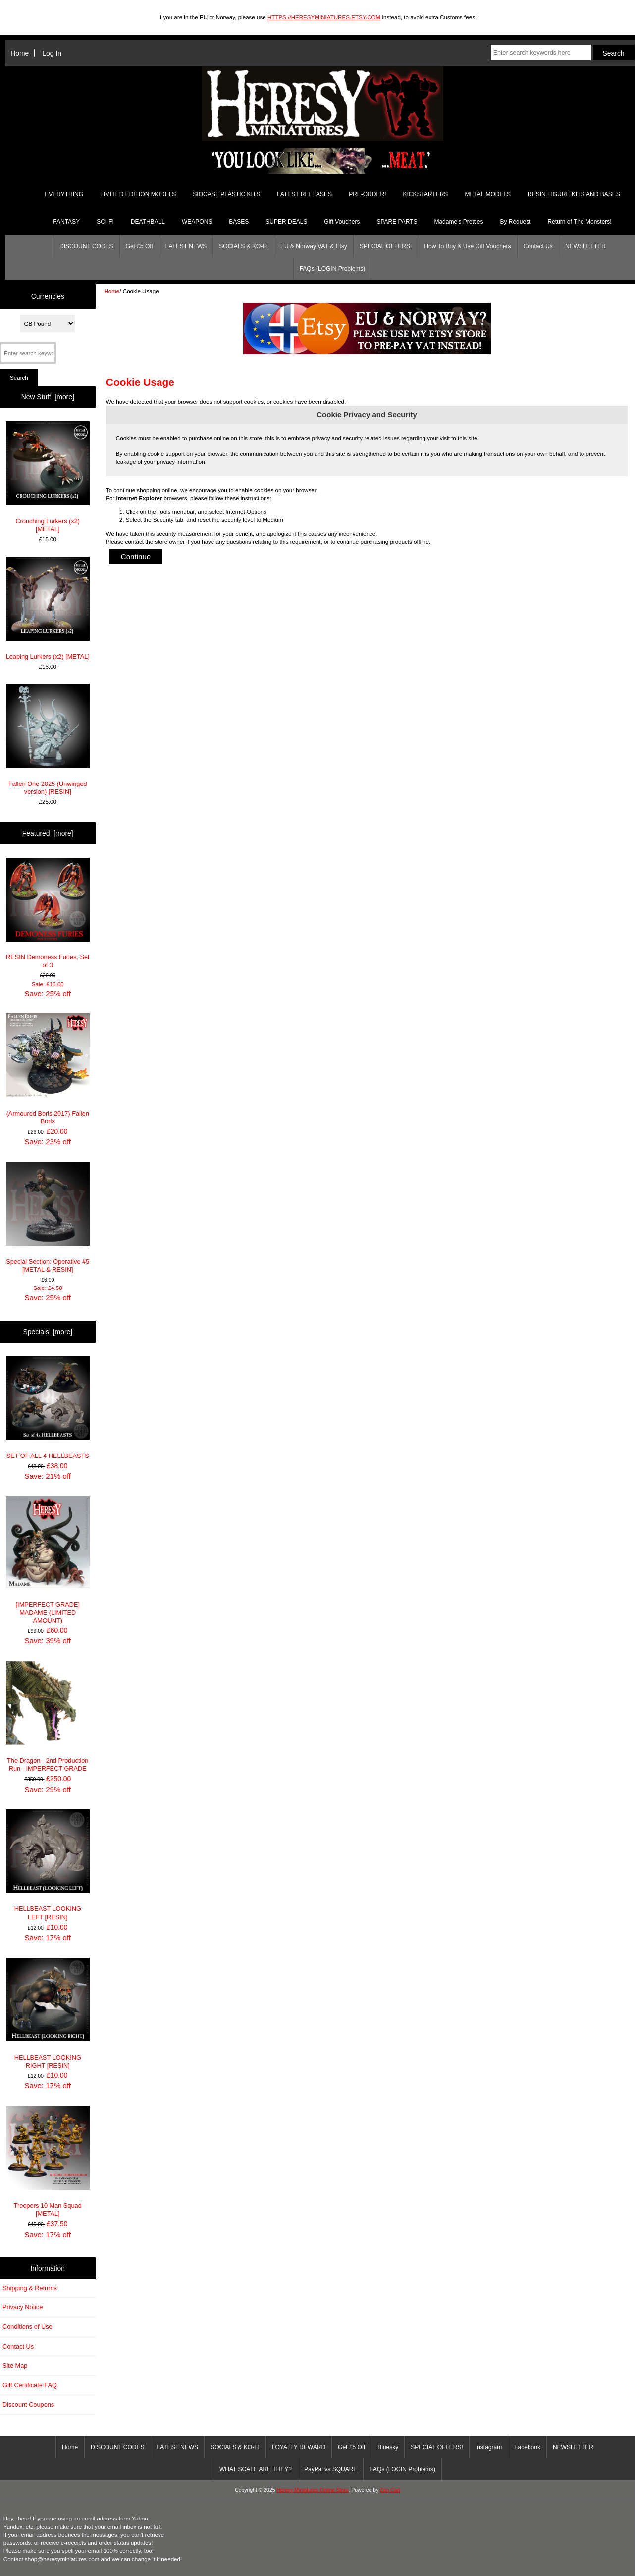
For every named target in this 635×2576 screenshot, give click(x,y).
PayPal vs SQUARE (330, 2469)
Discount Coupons (28, 2404)
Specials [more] (47, 1332)
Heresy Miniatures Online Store (312, 2490)
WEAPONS (197, 221)
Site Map (14, 2365)
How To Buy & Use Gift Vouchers (467, 246)
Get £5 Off (139, 246)
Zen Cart (390, 2490)
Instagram (489, 2447)
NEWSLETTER (585, 246)
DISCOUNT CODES (86, 246)
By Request (515, 221)
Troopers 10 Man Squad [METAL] (48, 2161)
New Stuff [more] (47, 397)
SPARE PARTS (396, 221)
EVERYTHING (64, 194)
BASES (239, 221)
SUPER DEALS (286, 221)
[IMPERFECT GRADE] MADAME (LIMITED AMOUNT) (48, 1560)
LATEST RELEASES (304, 194)
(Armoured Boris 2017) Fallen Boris (48, 1069)
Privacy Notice (22, 2307)
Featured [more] (47, 833)
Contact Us (538, 246)
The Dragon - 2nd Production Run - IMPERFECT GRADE (48, 1717)
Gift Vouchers (342, 221)
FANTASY (66, 221)
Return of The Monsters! (579, 221)
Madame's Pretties (458, 221)
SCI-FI (105, 221)
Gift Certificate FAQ (29, 2385)
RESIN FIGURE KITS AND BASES (574, 194)
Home (19, 53)
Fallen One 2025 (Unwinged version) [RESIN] (48, 739)
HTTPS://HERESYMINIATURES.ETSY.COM (323, 17)
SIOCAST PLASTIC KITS (226, 194)
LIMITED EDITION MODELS (138, 194)
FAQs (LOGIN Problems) (333, 268)
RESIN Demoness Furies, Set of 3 (48, 913)
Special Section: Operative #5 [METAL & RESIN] (48, 1217)
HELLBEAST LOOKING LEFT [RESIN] (48, 1865)
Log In (51, 53)
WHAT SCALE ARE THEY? (255, 2469)
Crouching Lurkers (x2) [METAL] (48, 477)
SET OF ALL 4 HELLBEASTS (48, 1407)
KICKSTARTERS (425, 194)
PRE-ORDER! (367, 194)
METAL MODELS (488, 194)
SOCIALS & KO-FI (243, 246)
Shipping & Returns (29, 2288)
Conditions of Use (27, 2326)
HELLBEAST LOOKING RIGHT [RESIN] (48, 2013)
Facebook (527, 2447)
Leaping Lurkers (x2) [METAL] (48, 608)
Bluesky (387, 2447)
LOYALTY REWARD (298, 2447)
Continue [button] (136, 556)
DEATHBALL (148, 221)
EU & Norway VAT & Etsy (313, 246)
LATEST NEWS (186, 246)
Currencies (47, 296)
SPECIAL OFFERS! (386, 246)
